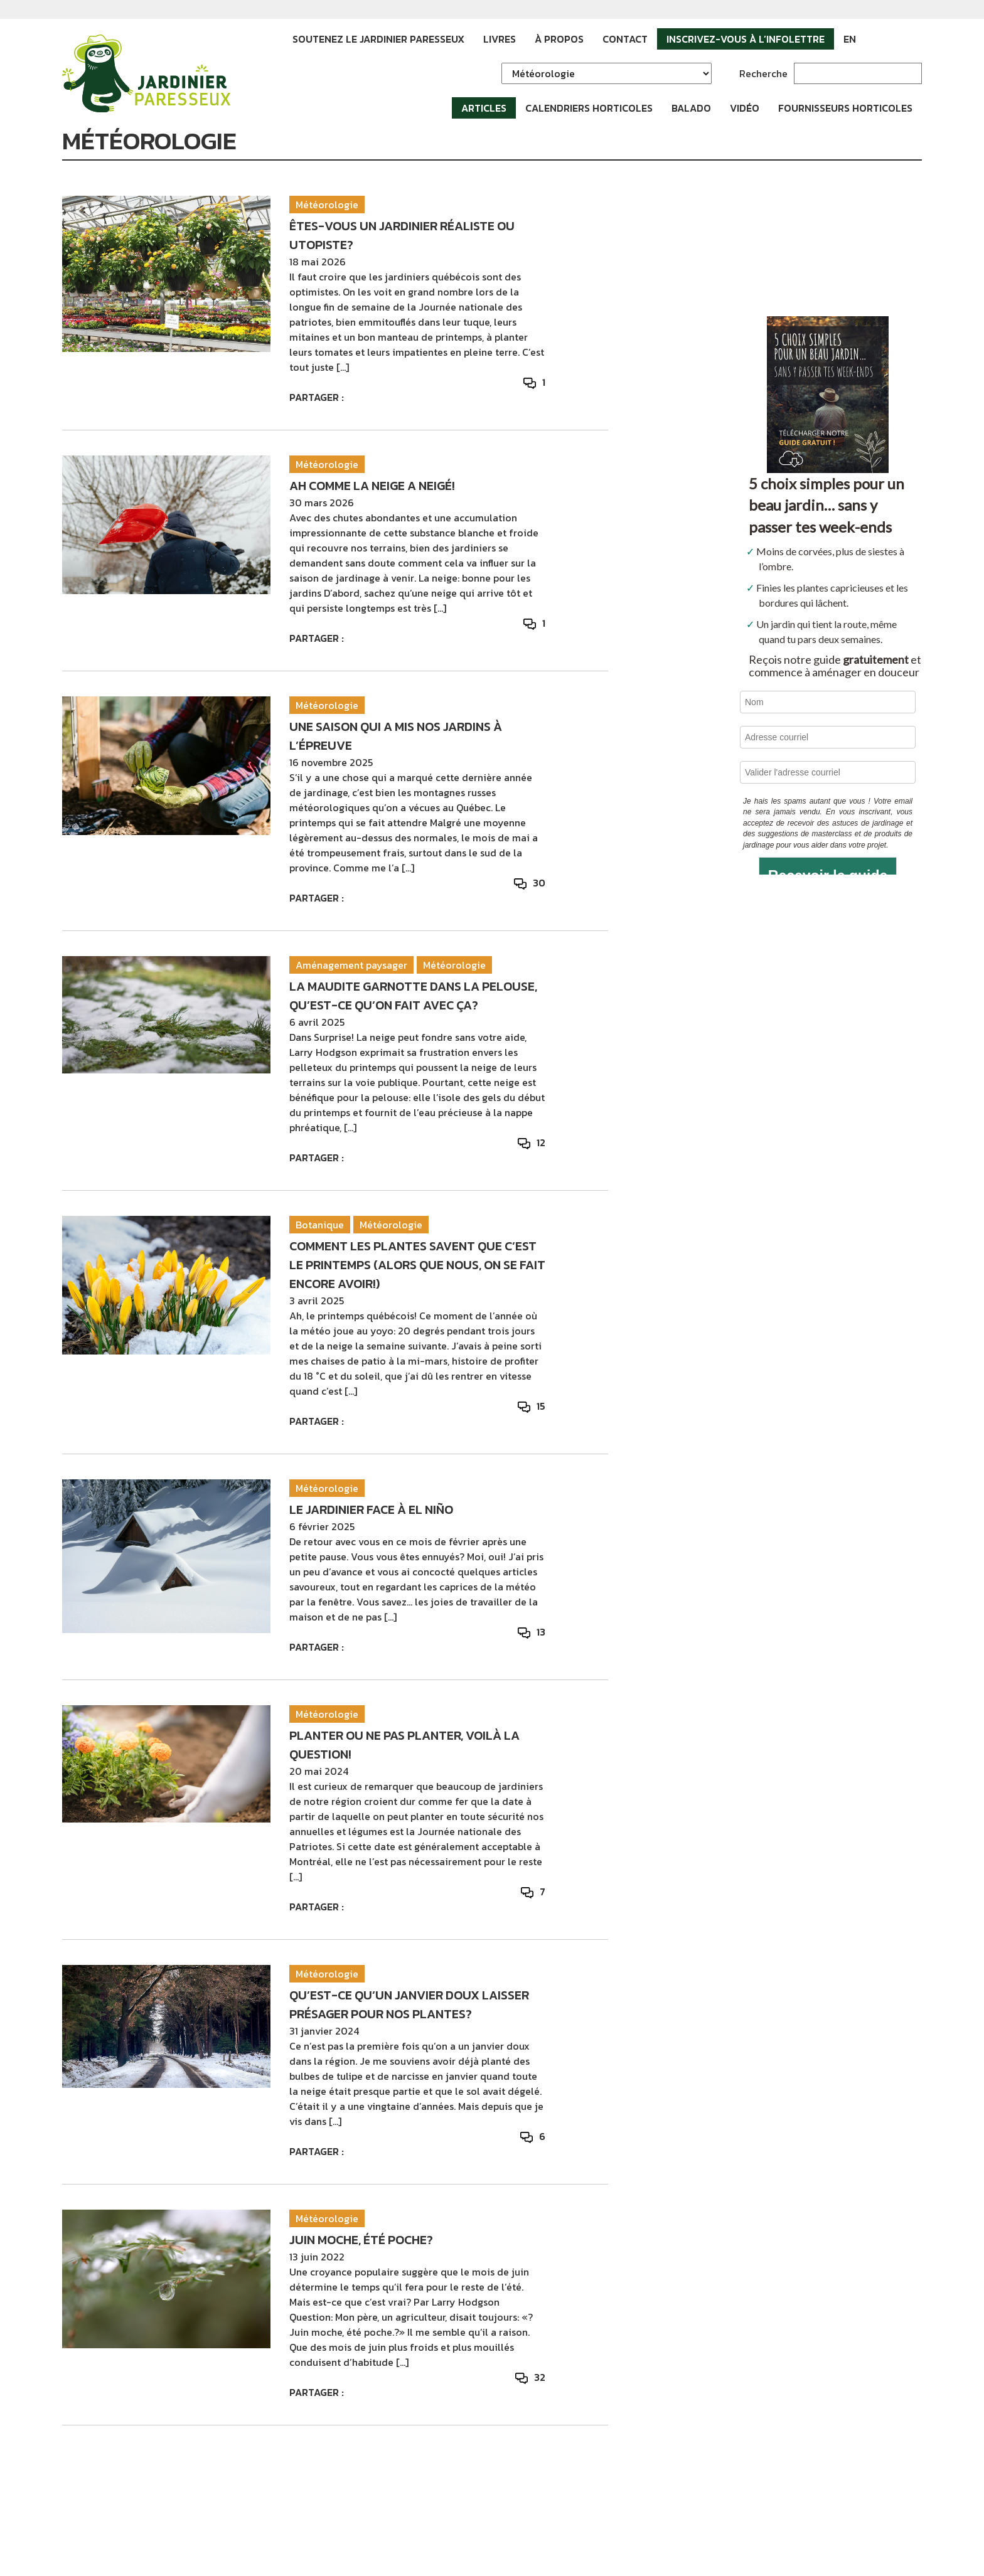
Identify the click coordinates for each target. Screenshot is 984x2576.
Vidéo (744, 107)
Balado (691, 107)
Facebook (874, 39)
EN (849, 38)
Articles (483, 107)
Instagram (893, 39)
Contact (625, 38)
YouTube (912, 39)
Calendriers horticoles (589, 107)
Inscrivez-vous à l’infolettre (745, 38)
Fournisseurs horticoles (845, 107)
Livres (499, 38)
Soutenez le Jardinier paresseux (378, 38)
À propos (559, 38)
